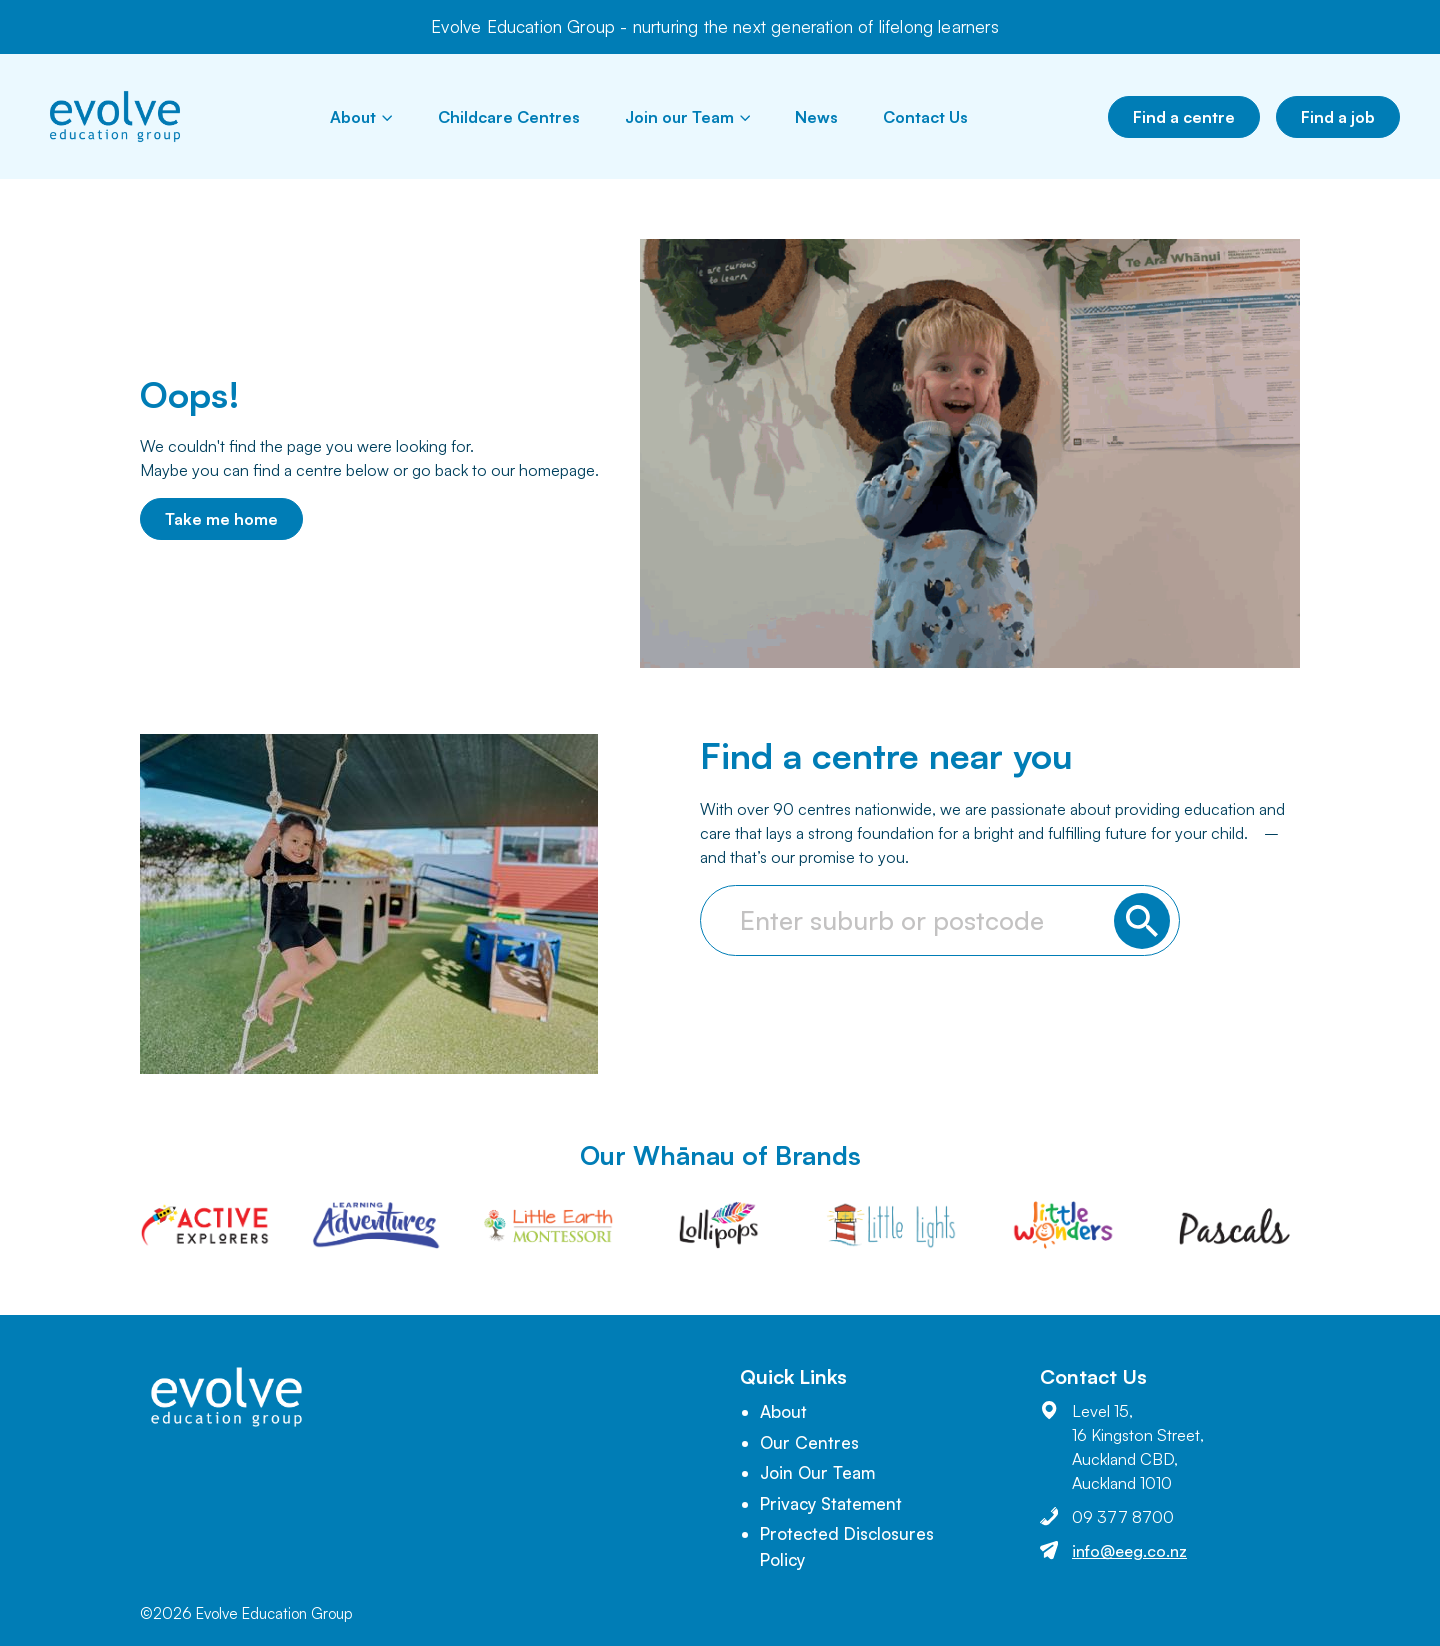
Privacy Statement (831, 1503)
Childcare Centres (509, 117)
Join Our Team (817, 1472)
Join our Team (687, 117)
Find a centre (1184, 117)
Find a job (1338, 117)
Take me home (221, 519)
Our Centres (809, 1442)
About (361, 117)
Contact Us (925, 117)
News (816, 117)
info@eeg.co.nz (1129, 1551)
